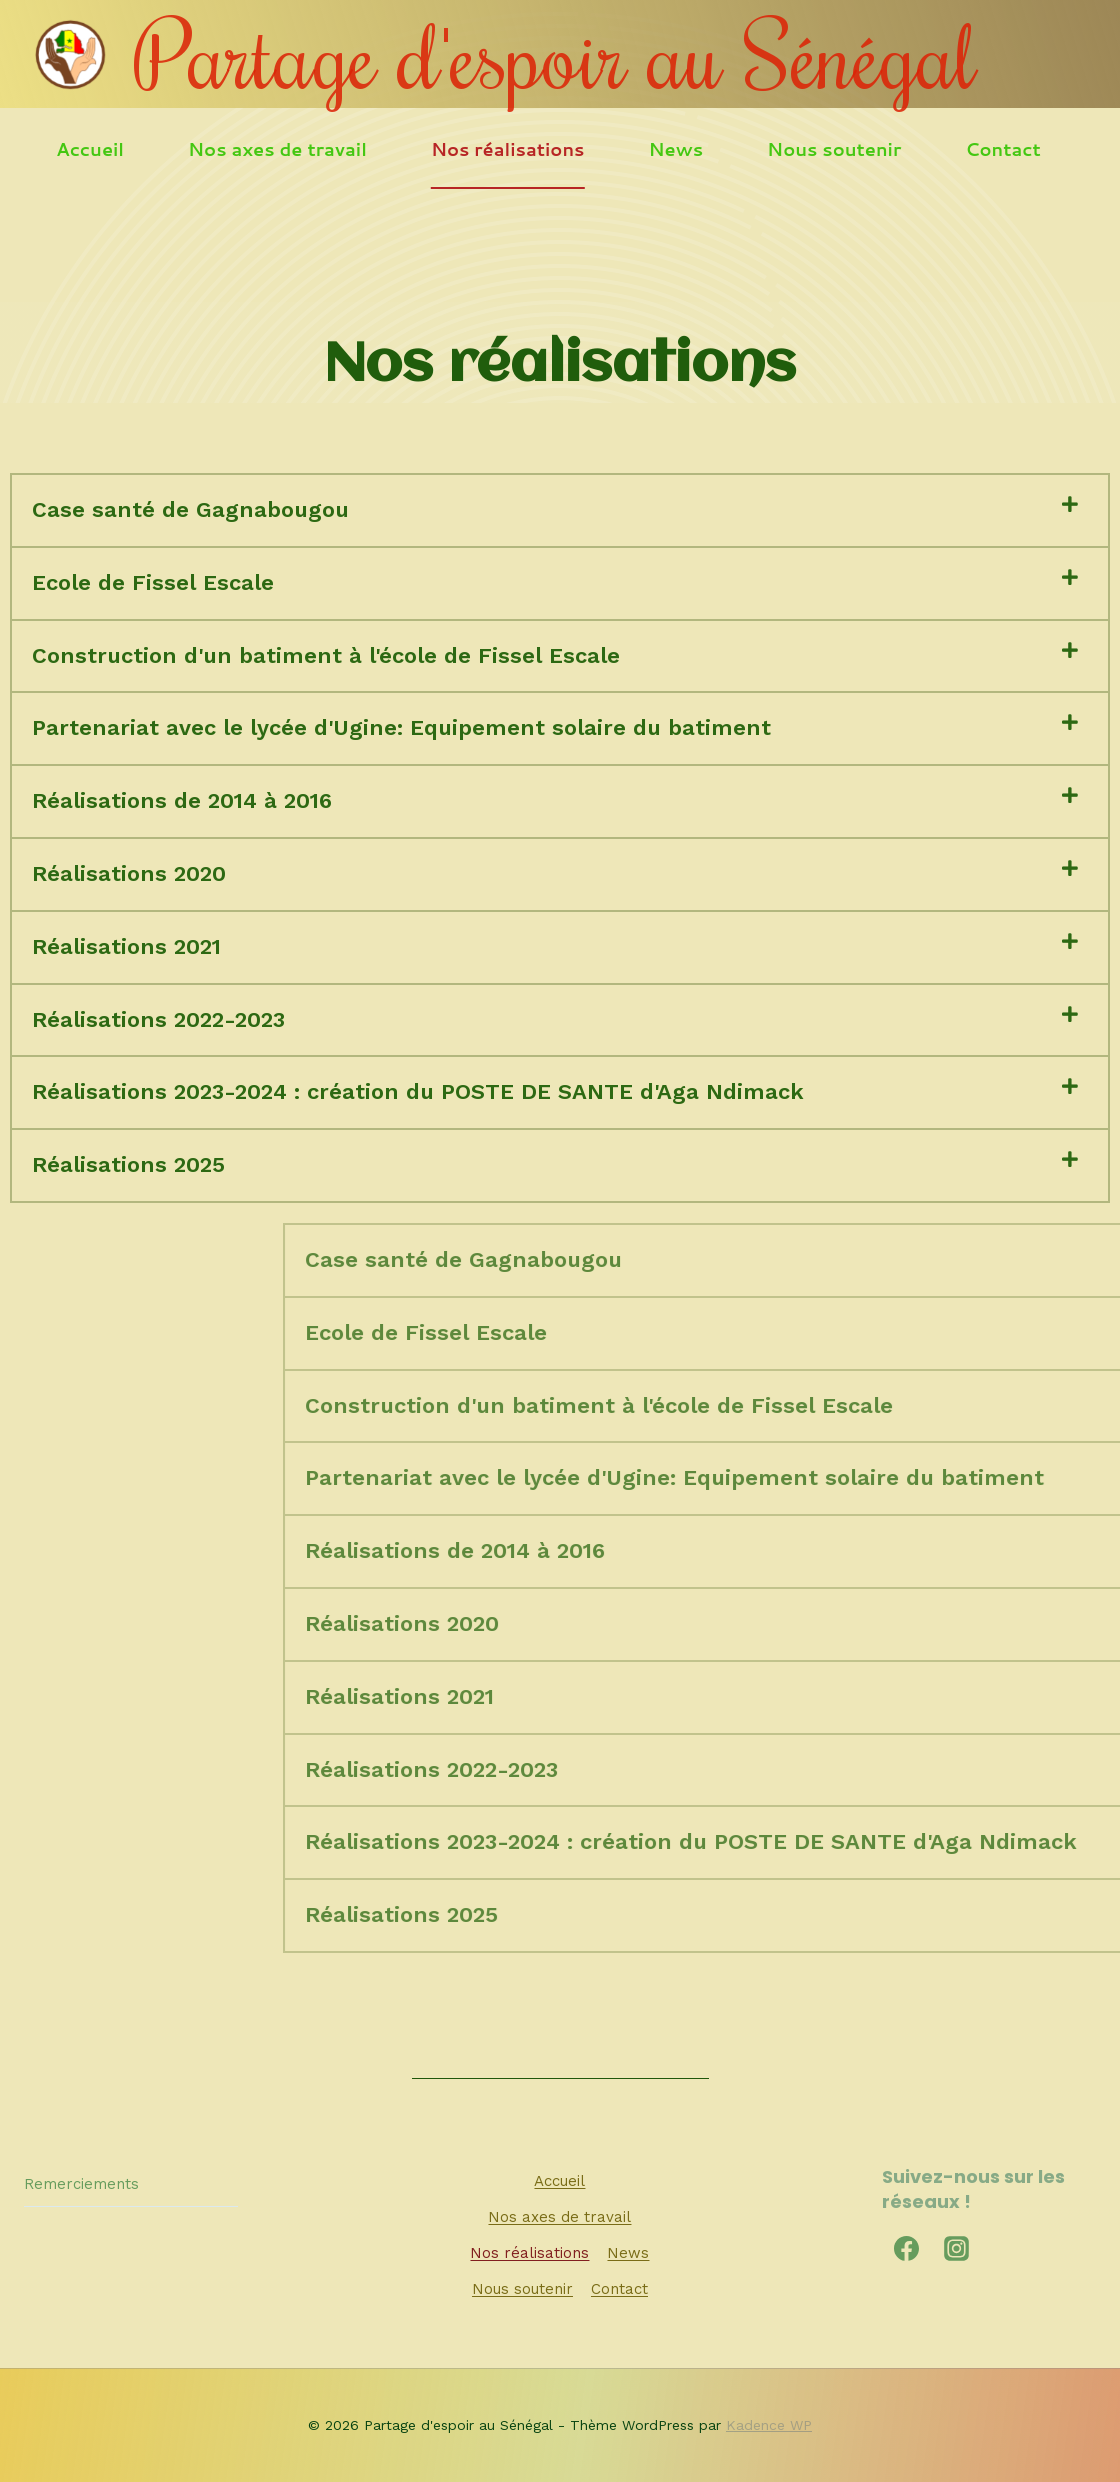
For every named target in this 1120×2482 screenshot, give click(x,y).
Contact (1003, 149)
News (676, 149)
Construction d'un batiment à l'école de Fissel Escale (326, 655)
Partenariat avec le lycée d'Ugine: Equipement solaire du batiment (401, 727)
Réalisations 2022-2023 (158, 1019)
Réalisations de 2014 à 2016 (182, 800)
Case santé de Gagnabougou (190, 509)
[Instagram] (957, 2248)
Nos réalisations (508, 149)
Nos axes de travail (277, 149)
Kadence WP (769, 2425)
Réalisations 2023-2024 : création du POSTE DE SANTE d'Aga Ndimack (418, 1091)
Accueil (90, 149)
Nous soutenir (834, 149)
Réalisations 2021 (126, 946)
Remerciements (81, 2184)
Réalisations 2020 (129, 873)
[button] (560, 510)
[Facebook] (907, 2248)
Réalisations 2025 (128, 1164)
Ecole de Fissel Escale (153, 582)
